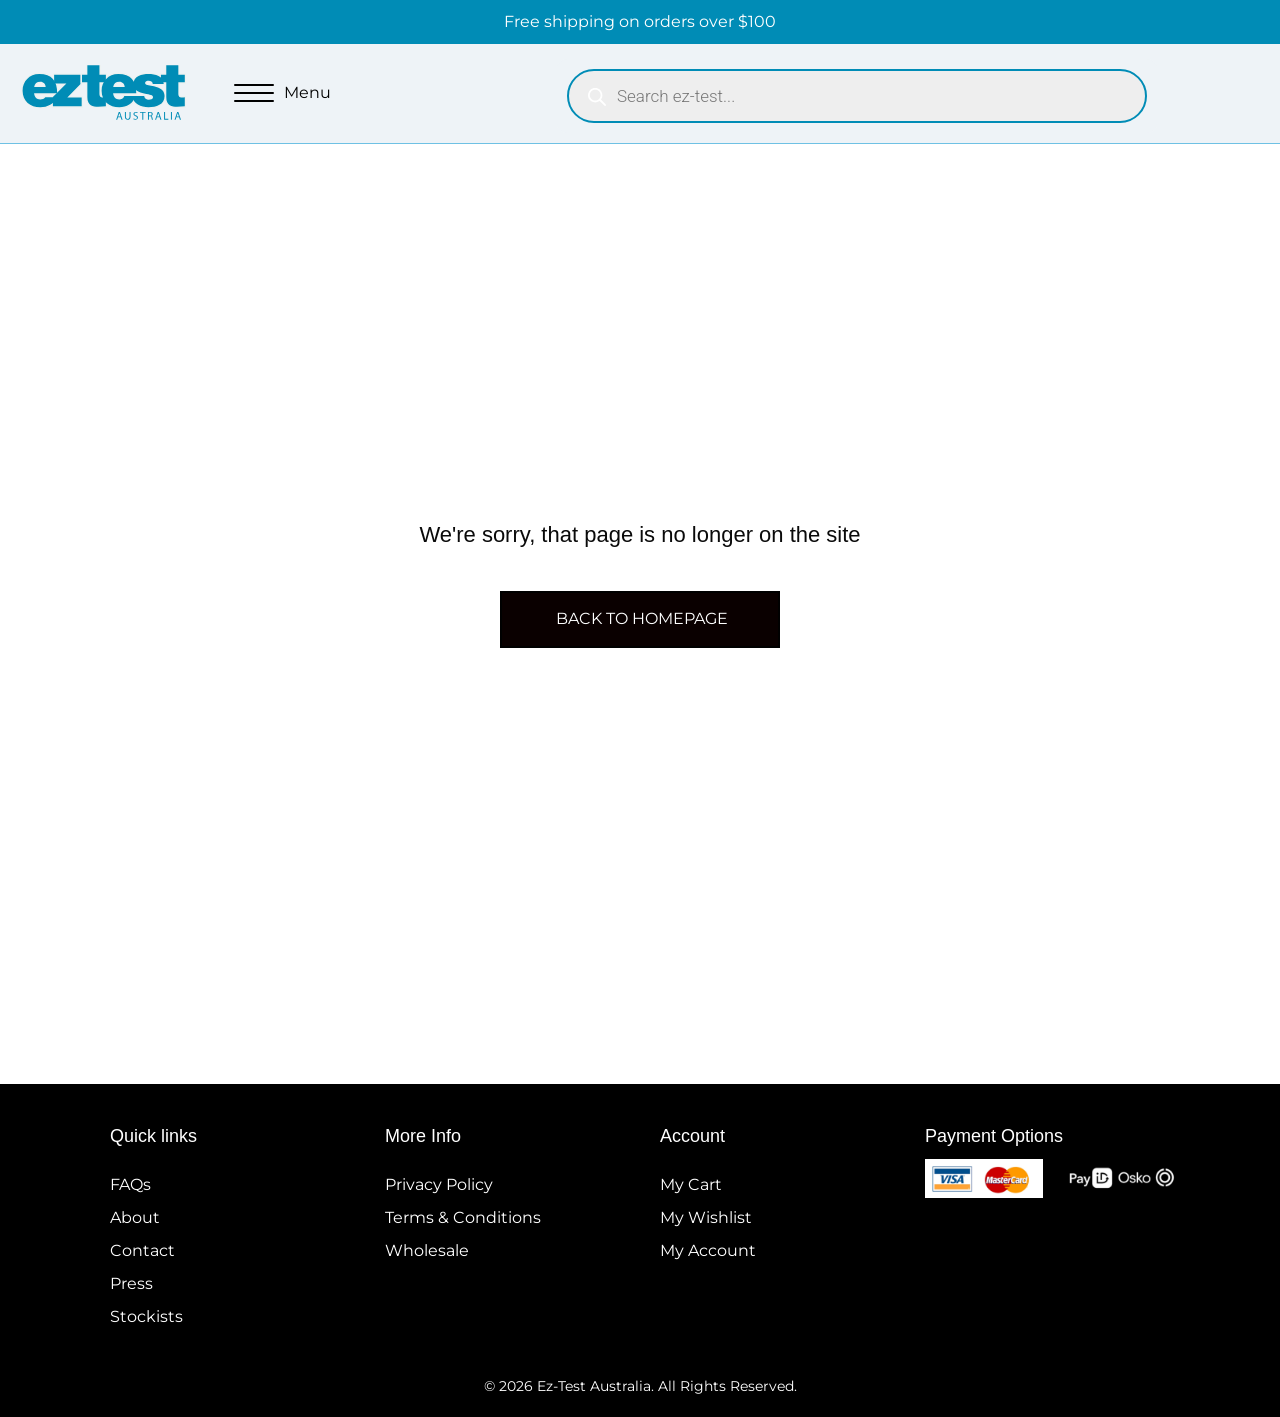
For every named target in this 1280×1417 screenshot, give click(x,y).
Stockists (146, 1316)
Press (131, 1283)
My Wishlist (706, 1217)
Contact (142, 1250)
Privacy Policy (439, 1184)
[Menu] (282, 94)
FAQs (130, 1184)
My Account (708, 1250)
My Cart (691, 1184)
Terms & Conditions (463, 1217)
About (135, 1217)
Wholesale (427, 1250)
